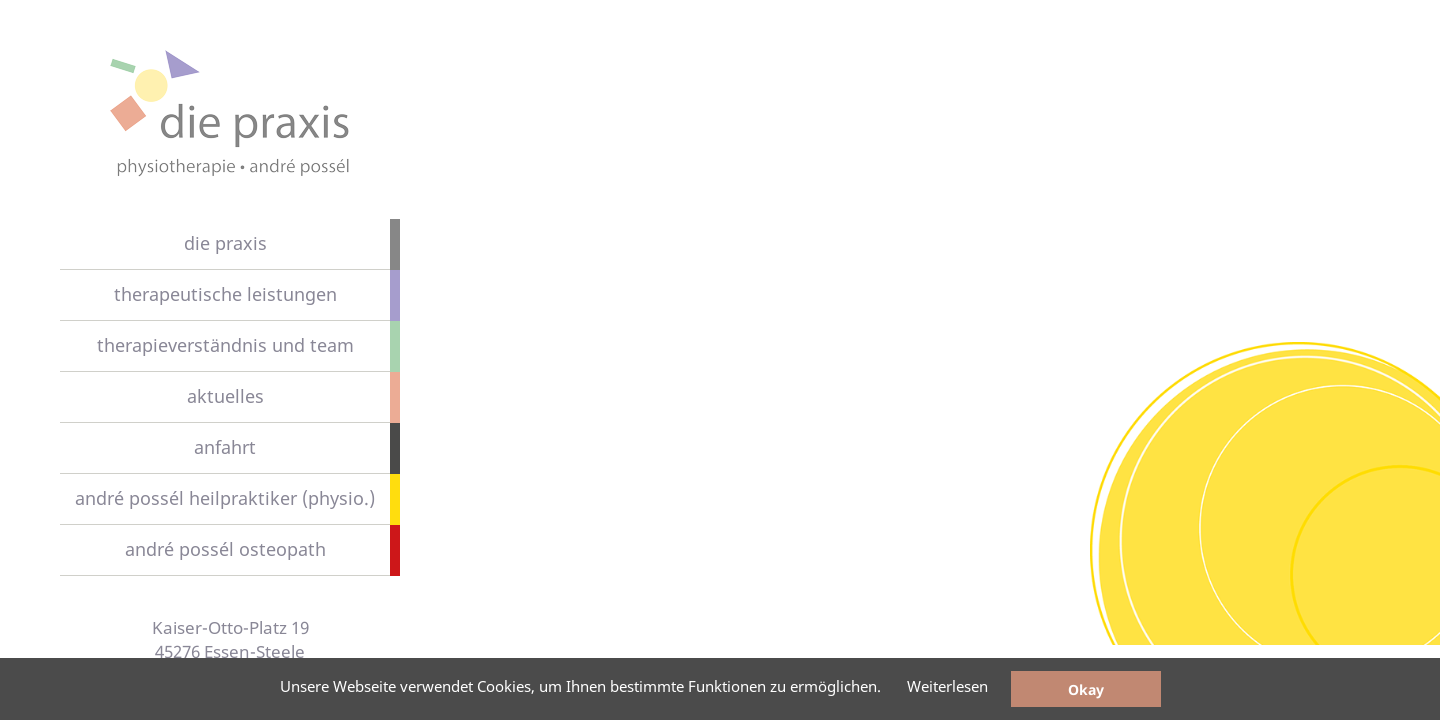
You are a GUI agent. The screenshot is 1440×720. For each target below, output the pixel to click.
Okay (1086, 689)
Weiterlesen (947, 686)
